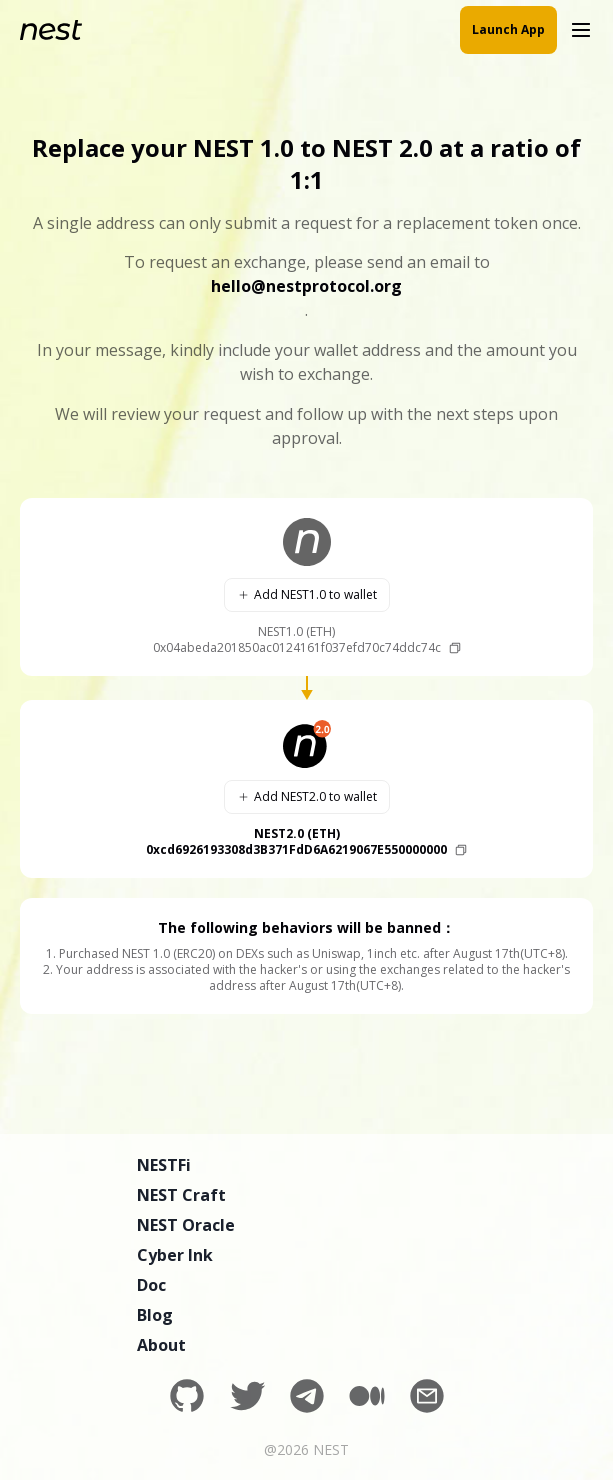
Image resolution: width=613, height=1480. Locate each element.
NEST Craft (181, 1195)
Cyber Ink (175, 1255)
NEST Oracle (186, 1225)
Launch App (508, 29)
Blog (155, 1315)
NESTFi (164, 1165)
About (161, 1345)
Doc (151, 1285)
